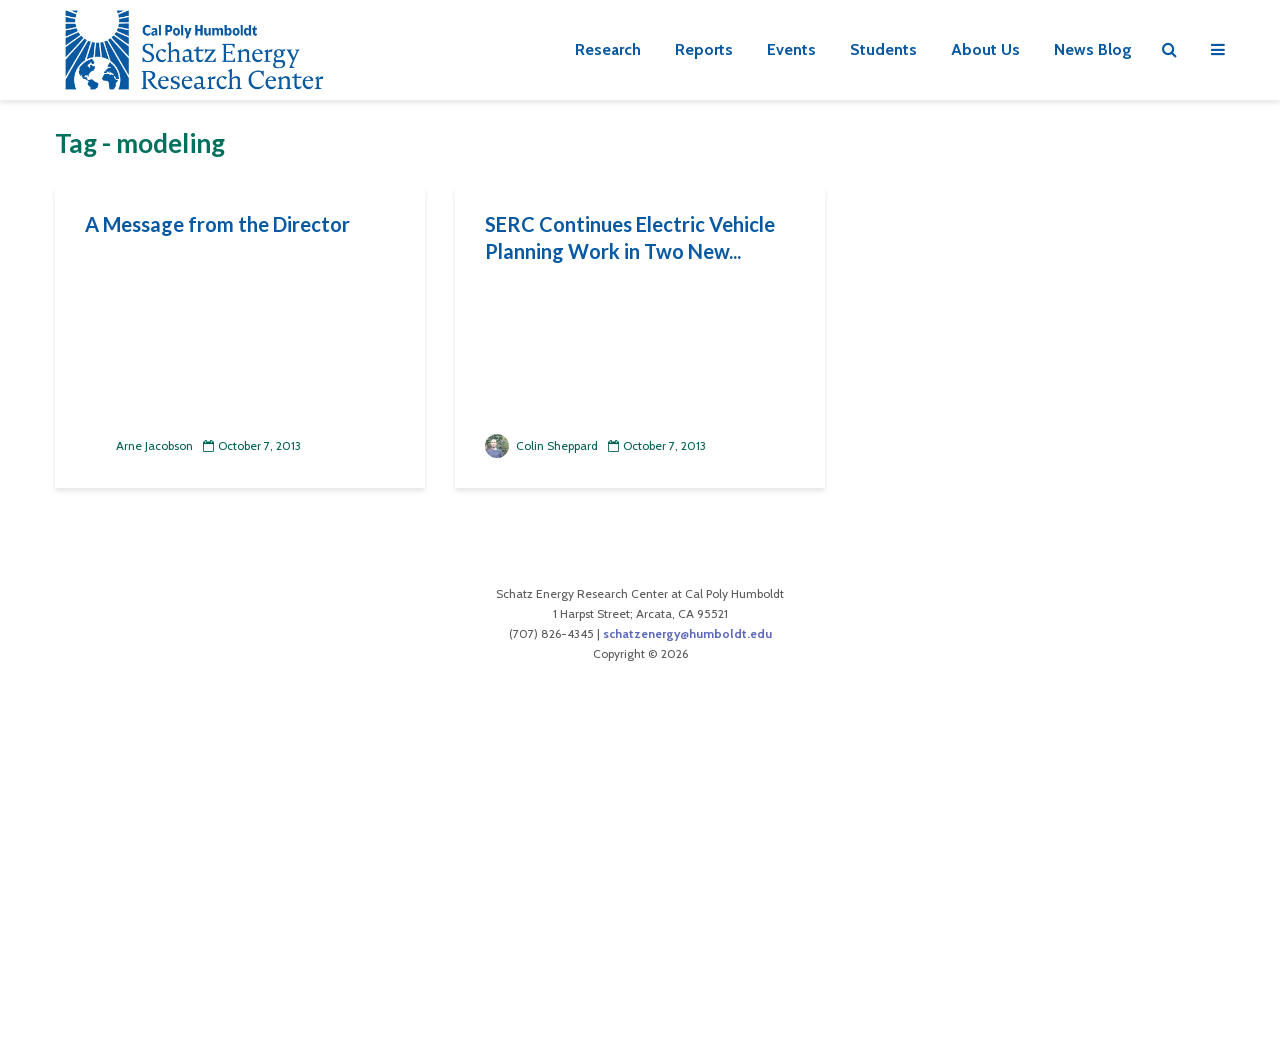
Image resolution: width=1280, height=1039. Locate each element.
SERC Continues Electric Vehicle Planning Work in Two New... (630, 237)
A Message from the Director (217, 224)
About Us (985, 49)
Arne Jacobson (139, 445)
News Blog (1093, 49)
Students (883, 49)
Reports (704, 49)
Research (608, 49)
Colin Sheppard (541, 445)
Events (791, 49)
